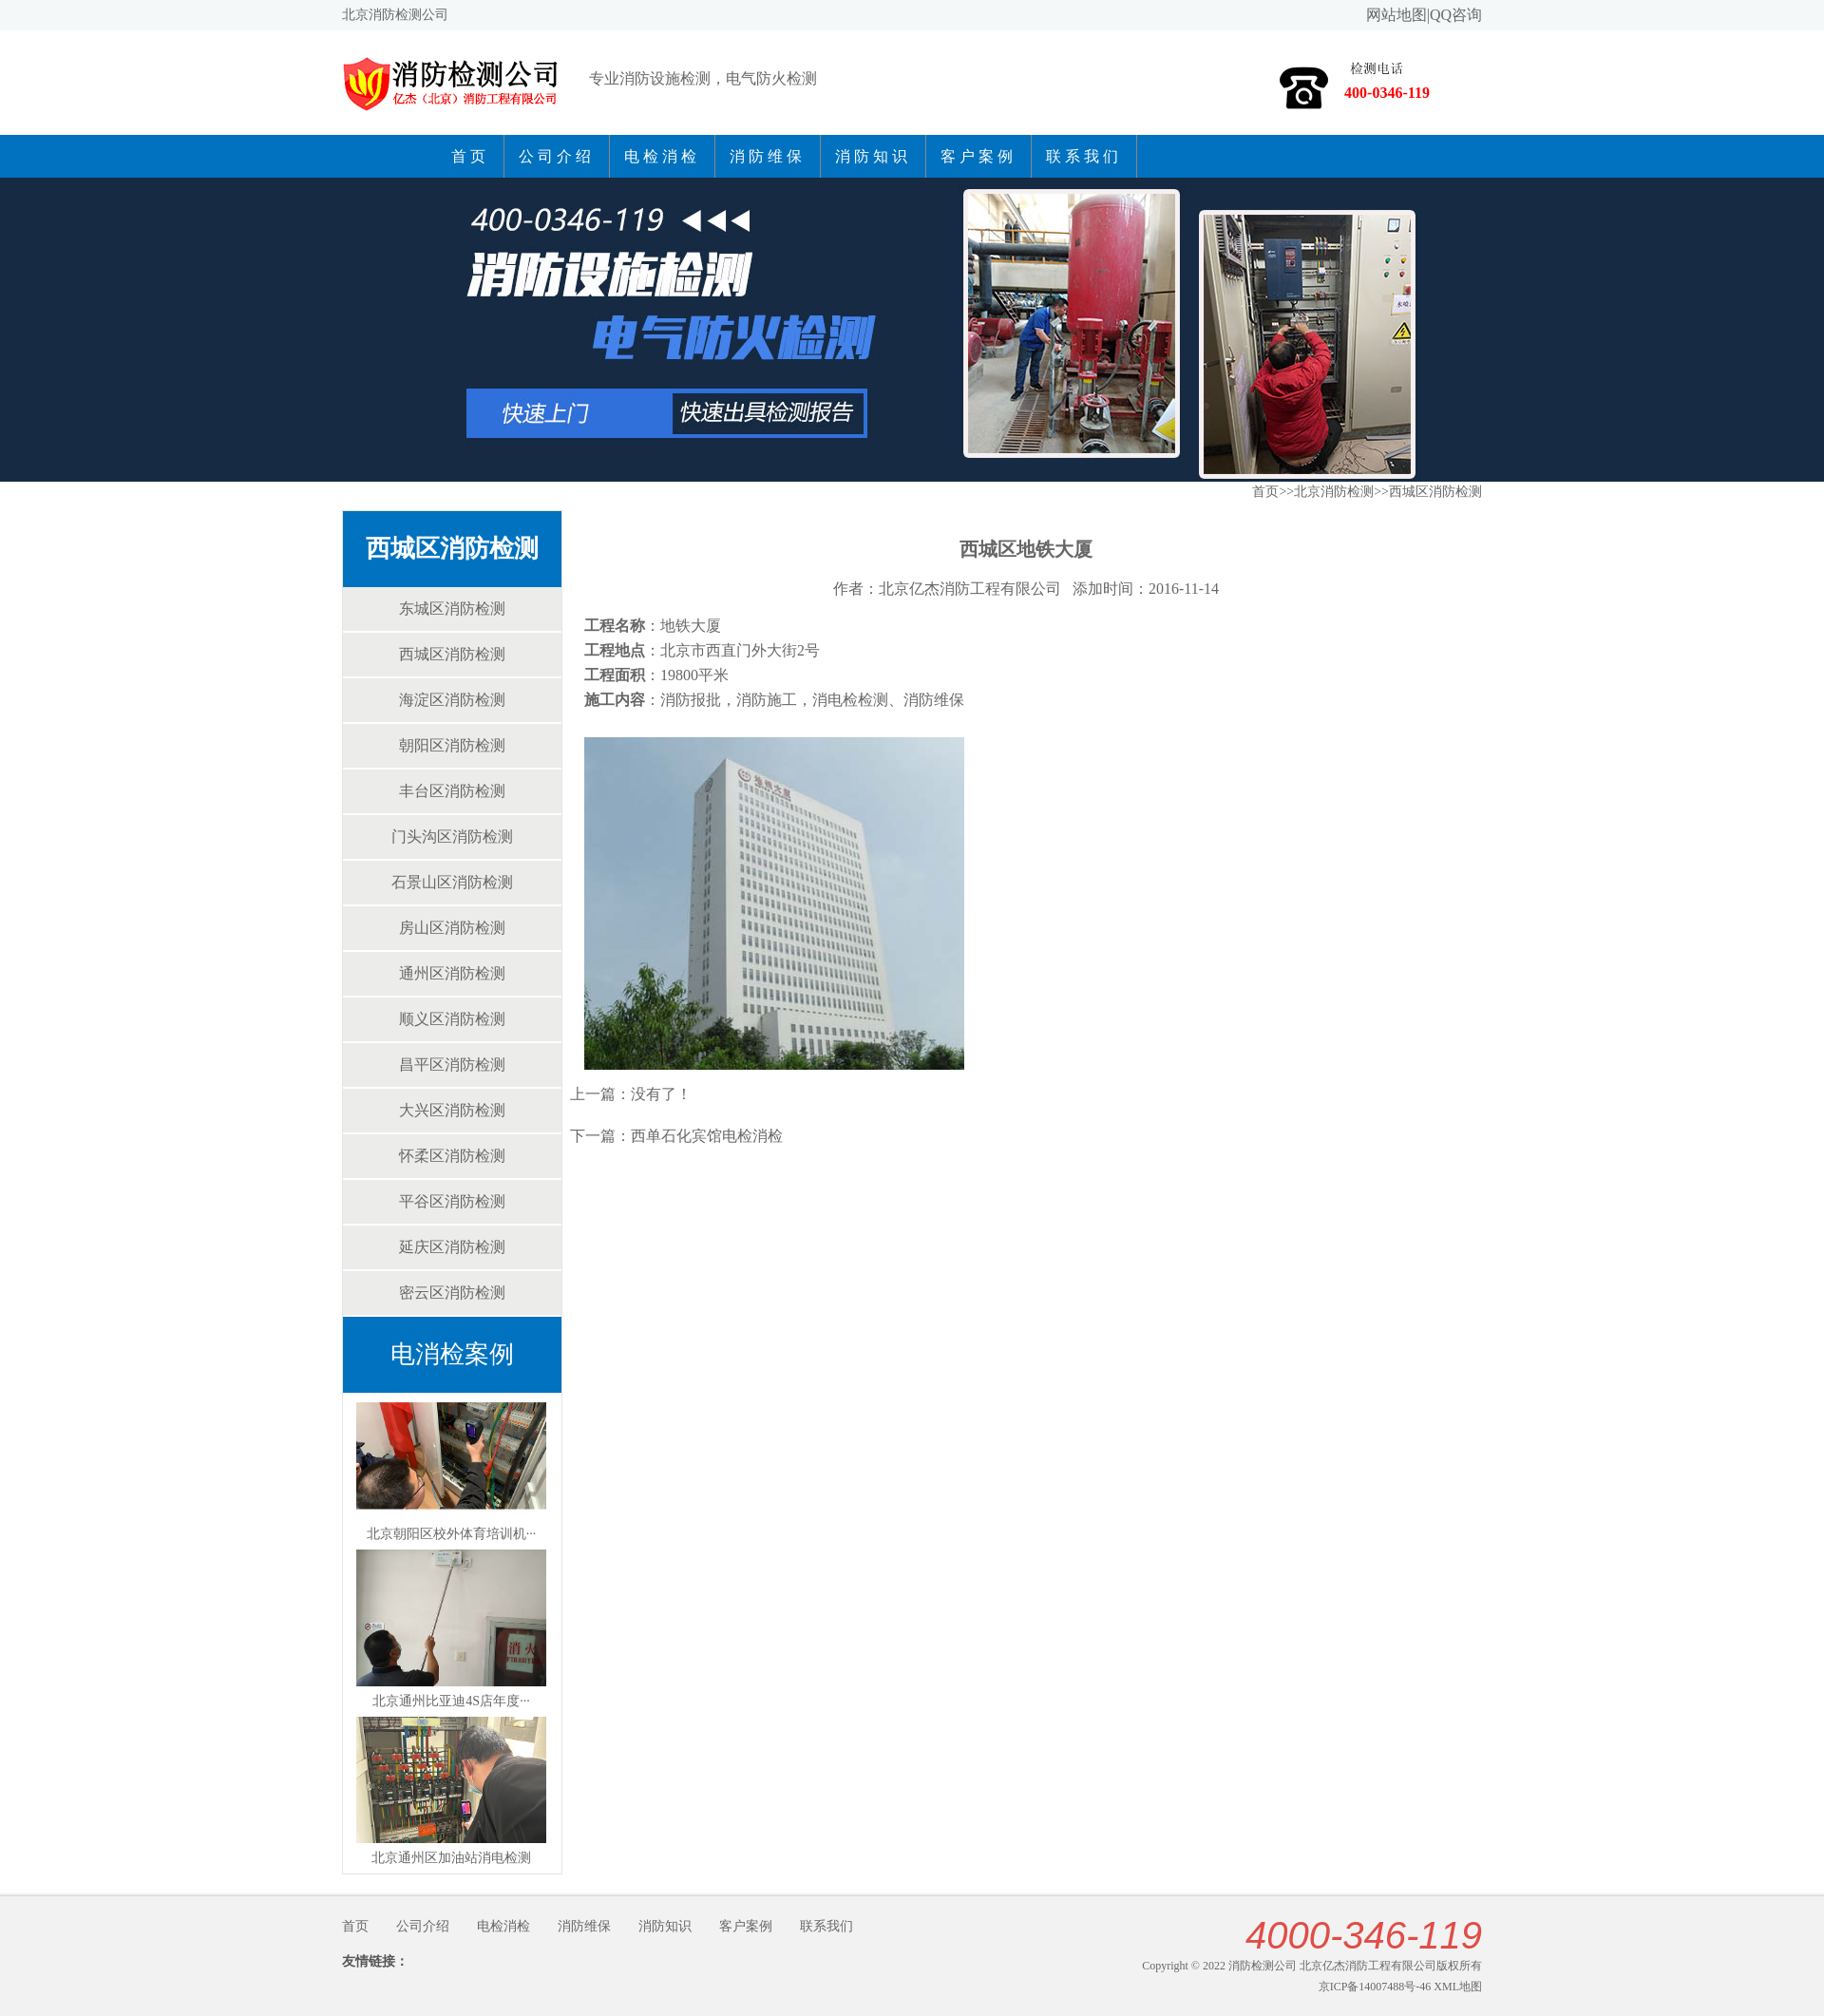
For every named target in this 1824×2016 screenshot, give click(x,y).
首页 (470, 156)
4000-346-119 (1363, 1935)
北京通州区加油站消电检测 (451, 1858)
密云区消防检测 (452, 1292)
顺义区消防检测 (452, 1019)
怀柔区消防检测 (452, 1156)
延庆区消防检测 (452, 1247)
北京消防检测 (1334, 492)
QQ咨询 (1456, 15)
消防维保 (768, 156)
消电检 (835, 700)
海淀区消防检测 (452, 700)
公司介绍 (557, 156)
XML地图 (1458, 1986)
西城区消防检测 (452, 548)
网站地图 (1396, 15)
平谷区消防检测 (452, 1201)
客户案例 (978, 156)
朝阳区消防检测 (452, 745)
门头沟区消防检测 (452, 836)
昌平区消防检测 (452, 1064)
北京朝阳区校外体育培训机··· (452, 1534)
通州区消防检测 (452, 973)
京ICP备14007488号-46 (1375, 1986)
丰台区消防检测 (452, 791)
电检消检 (662, 156)
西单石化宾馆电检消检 (707, 1136)
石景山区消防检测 (452, 882)
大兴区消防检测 (452, 1110)
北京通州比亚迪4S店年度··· (450, 1701)
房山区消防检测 (452, 928)
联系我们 (1084, 156)
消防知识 (873, 156)
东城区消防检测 (452, 608)
